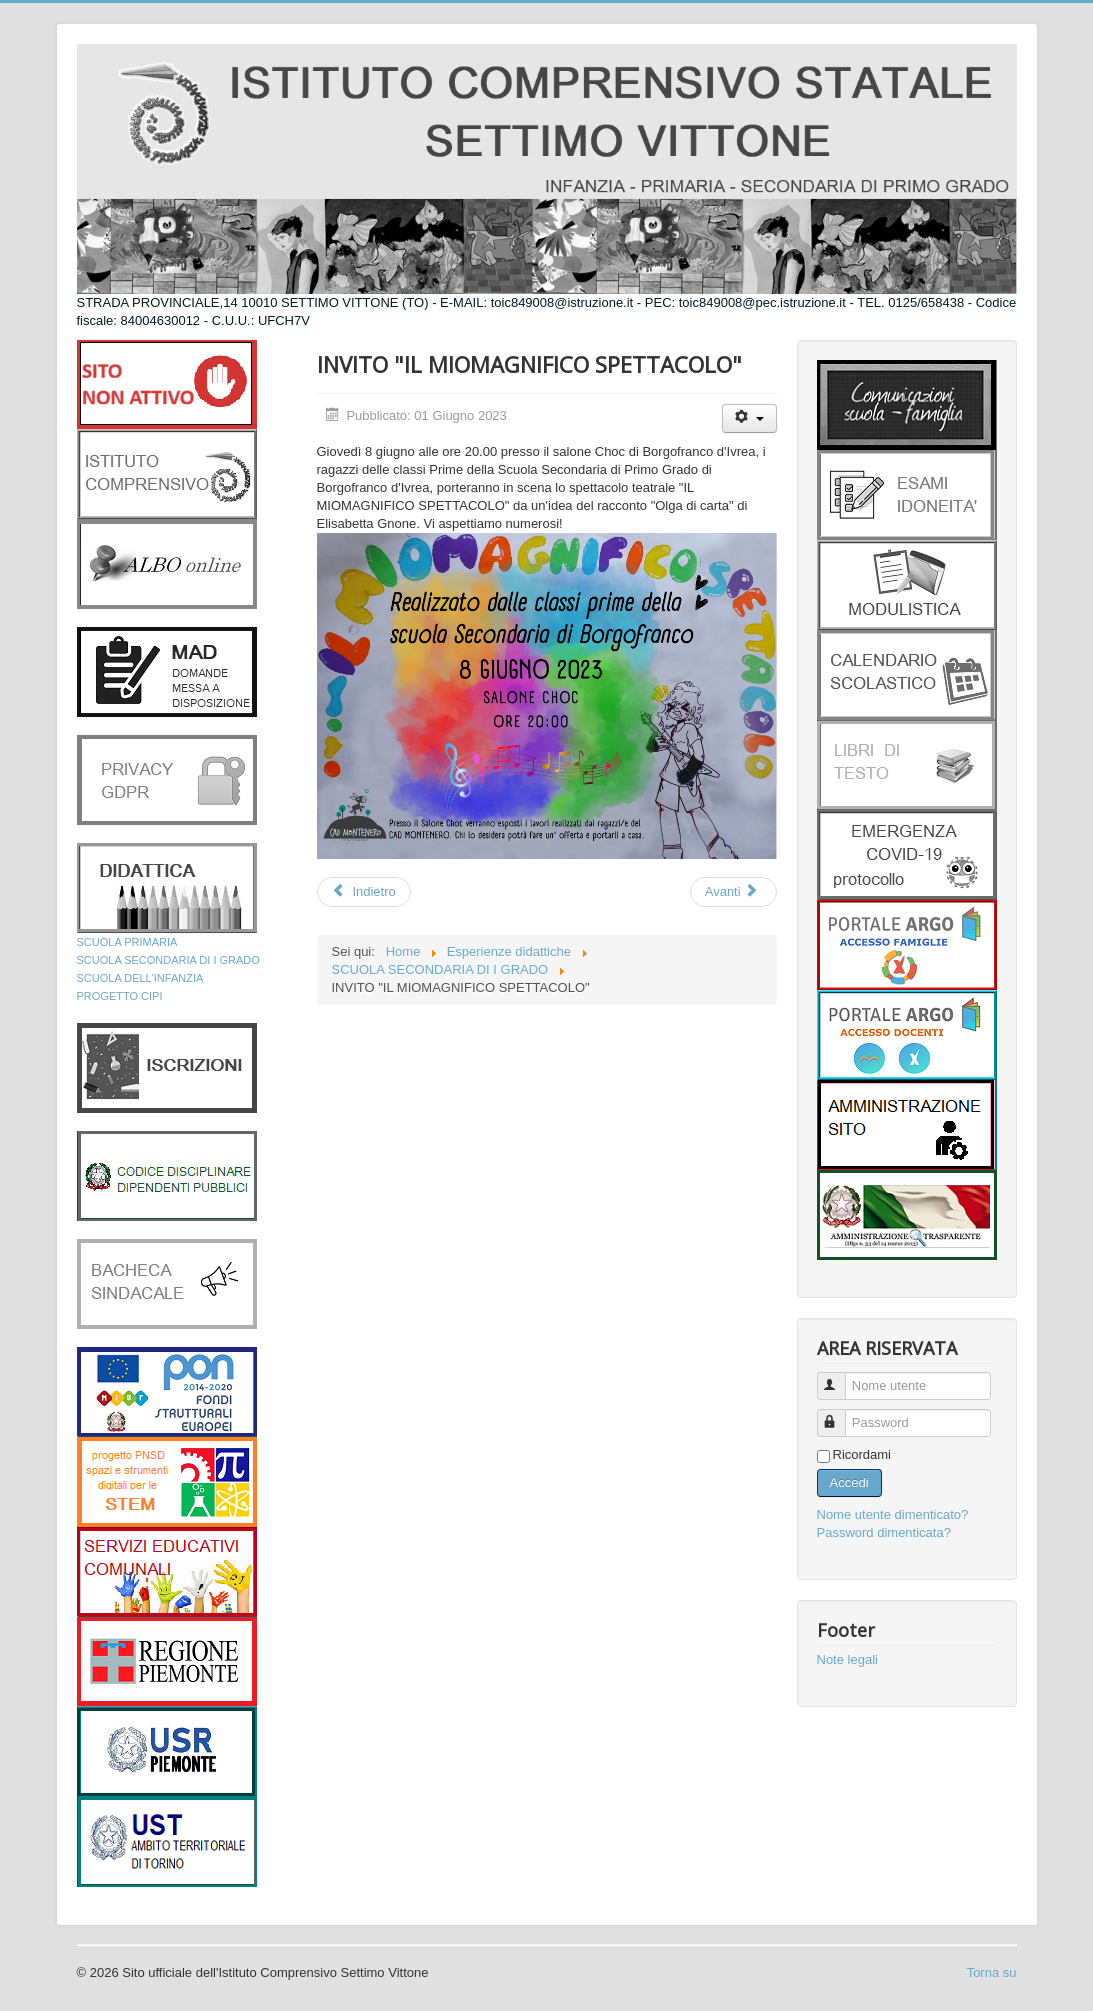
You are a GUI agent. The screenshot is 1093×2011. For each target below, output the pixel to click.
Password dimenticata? (884, 1532)
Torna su (992, 1972)
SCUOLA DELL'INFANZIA (140, 978)
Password (840, 1414)
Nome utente (840, 1377)
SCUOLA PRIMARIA (127, 942)
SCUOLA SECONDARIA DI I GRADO (168, 960)
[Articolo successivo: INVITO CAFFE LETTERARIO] (733, 892)
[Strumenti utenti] (749, 418)
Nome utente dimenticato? (893, 1514)
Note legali (847, 1659)
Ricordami (862, 1454)
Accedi (849, 1482)
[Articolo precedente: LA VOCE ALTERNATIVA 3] (364, 892)
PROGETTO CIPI (120, 996)
